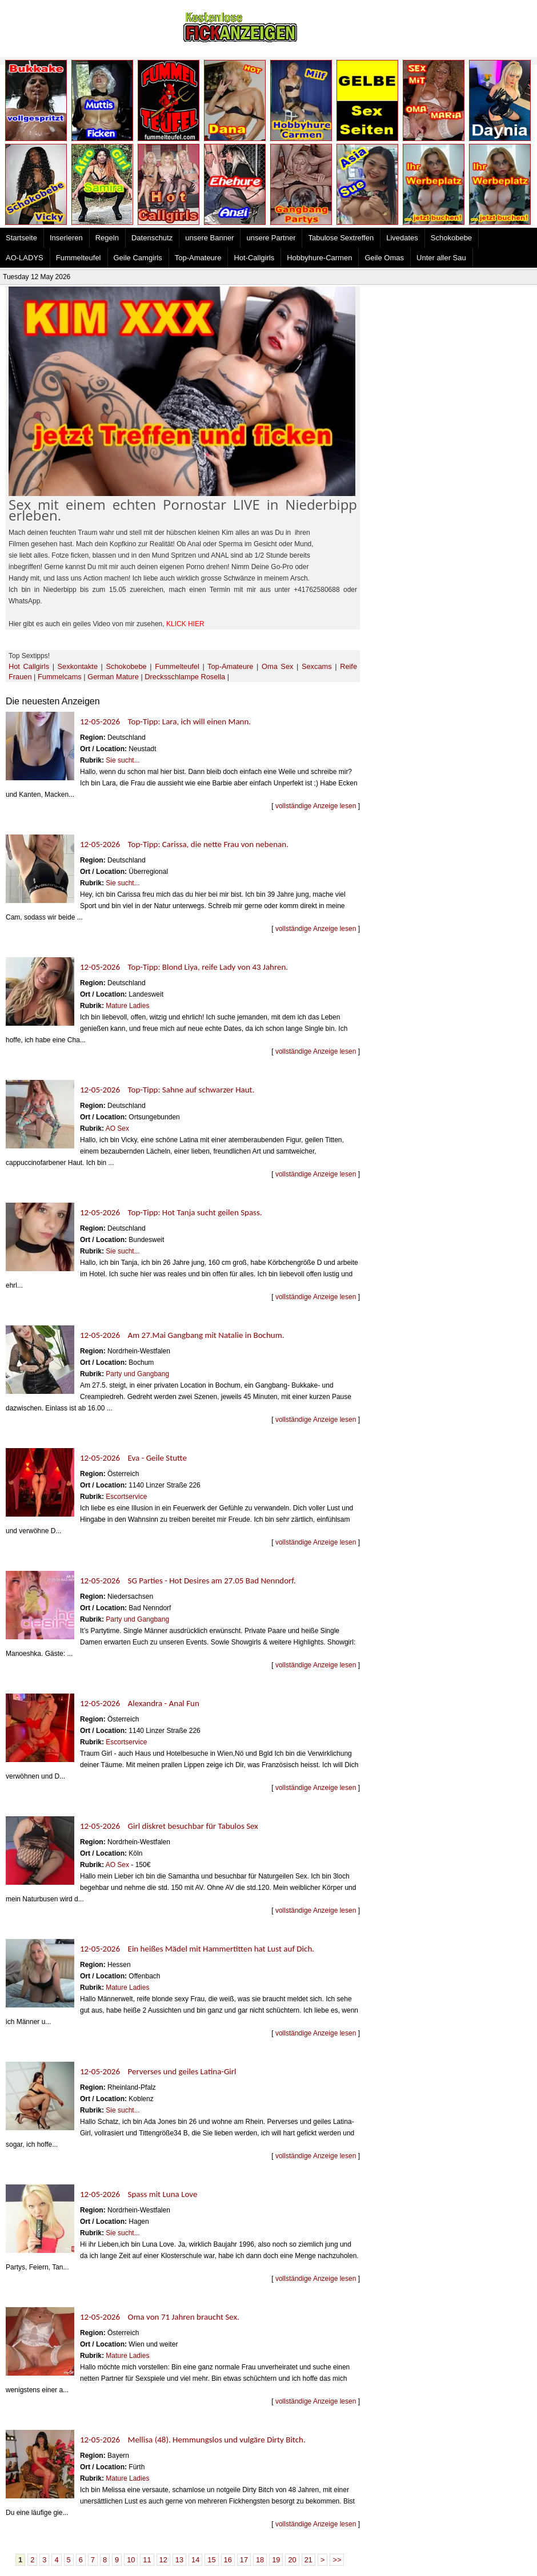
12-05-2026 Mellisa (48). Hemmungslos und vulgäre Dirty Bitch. (193, 2439)
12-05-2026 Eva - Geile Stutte (133, 1458)
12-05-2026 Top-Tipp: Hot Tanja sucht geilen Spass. (171, 1212)
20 (292, 2559)
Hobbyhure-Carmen (319, 257)
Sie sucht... (122, 760)
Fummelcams (60, 676)
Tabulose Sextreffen (341, 237)
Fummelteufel (78, 257)
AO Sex (117, 1128)
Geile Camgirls (138, 257)
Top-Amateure (198, 257)
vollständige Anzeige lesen (315, 806)
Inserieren (66, 237)
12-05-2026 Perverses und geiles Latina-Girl (158, 2071)
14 (195, 2559)
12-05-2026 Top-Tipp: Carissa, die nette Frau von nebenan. (184, 844)
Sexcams (317, 666)
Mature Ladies (127, 1006)
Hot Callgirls (29, 666)
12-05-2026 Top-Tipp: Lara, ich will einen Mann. (165, 721)
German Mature (113, 676)
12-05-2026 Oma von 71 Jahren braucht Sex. (159, 2317)
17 (244, 2559)
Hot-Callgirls (254, 257)
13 (179, 2559)
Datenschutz (152, 237)
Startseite (21, 237)
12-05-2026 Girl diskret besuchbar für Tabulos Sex (169, 1826)
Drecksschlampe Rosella (185, 676)
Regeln (107, 237)
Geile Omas (384, 257)
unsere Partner (270, 237)
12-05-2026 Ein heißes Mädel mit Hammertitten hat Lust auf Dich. (197, 1949)
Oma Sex (277, 666)
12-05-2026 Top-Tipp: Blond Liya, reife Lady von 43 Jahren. (184, 967)
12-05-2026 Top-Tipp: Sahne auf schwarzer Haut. (167, 1090)
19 (276, 2559)
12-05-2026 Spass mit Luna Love (138, 2194)
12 (163, 2559)
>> (336, 2559)
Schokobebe (451, 237)
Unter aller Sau (441, 257)
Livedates (402, 237)
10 (131, 2559)
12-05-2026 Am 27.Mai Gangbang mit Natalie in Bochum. (182, 1335)
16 (228, 2559)
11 (147, 2559)
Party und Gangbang (137, 1374)
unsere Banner (209, 237)
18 (260, 2559)
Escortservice (126, 1497)
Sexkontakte (78, 666)
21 (308, 2559)
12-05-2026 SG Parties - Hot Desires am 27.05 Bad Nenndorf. (188, 1580)
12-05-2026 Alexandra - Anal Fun (139, 1703)
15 (211, 2559)
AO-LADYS (24, 257)
